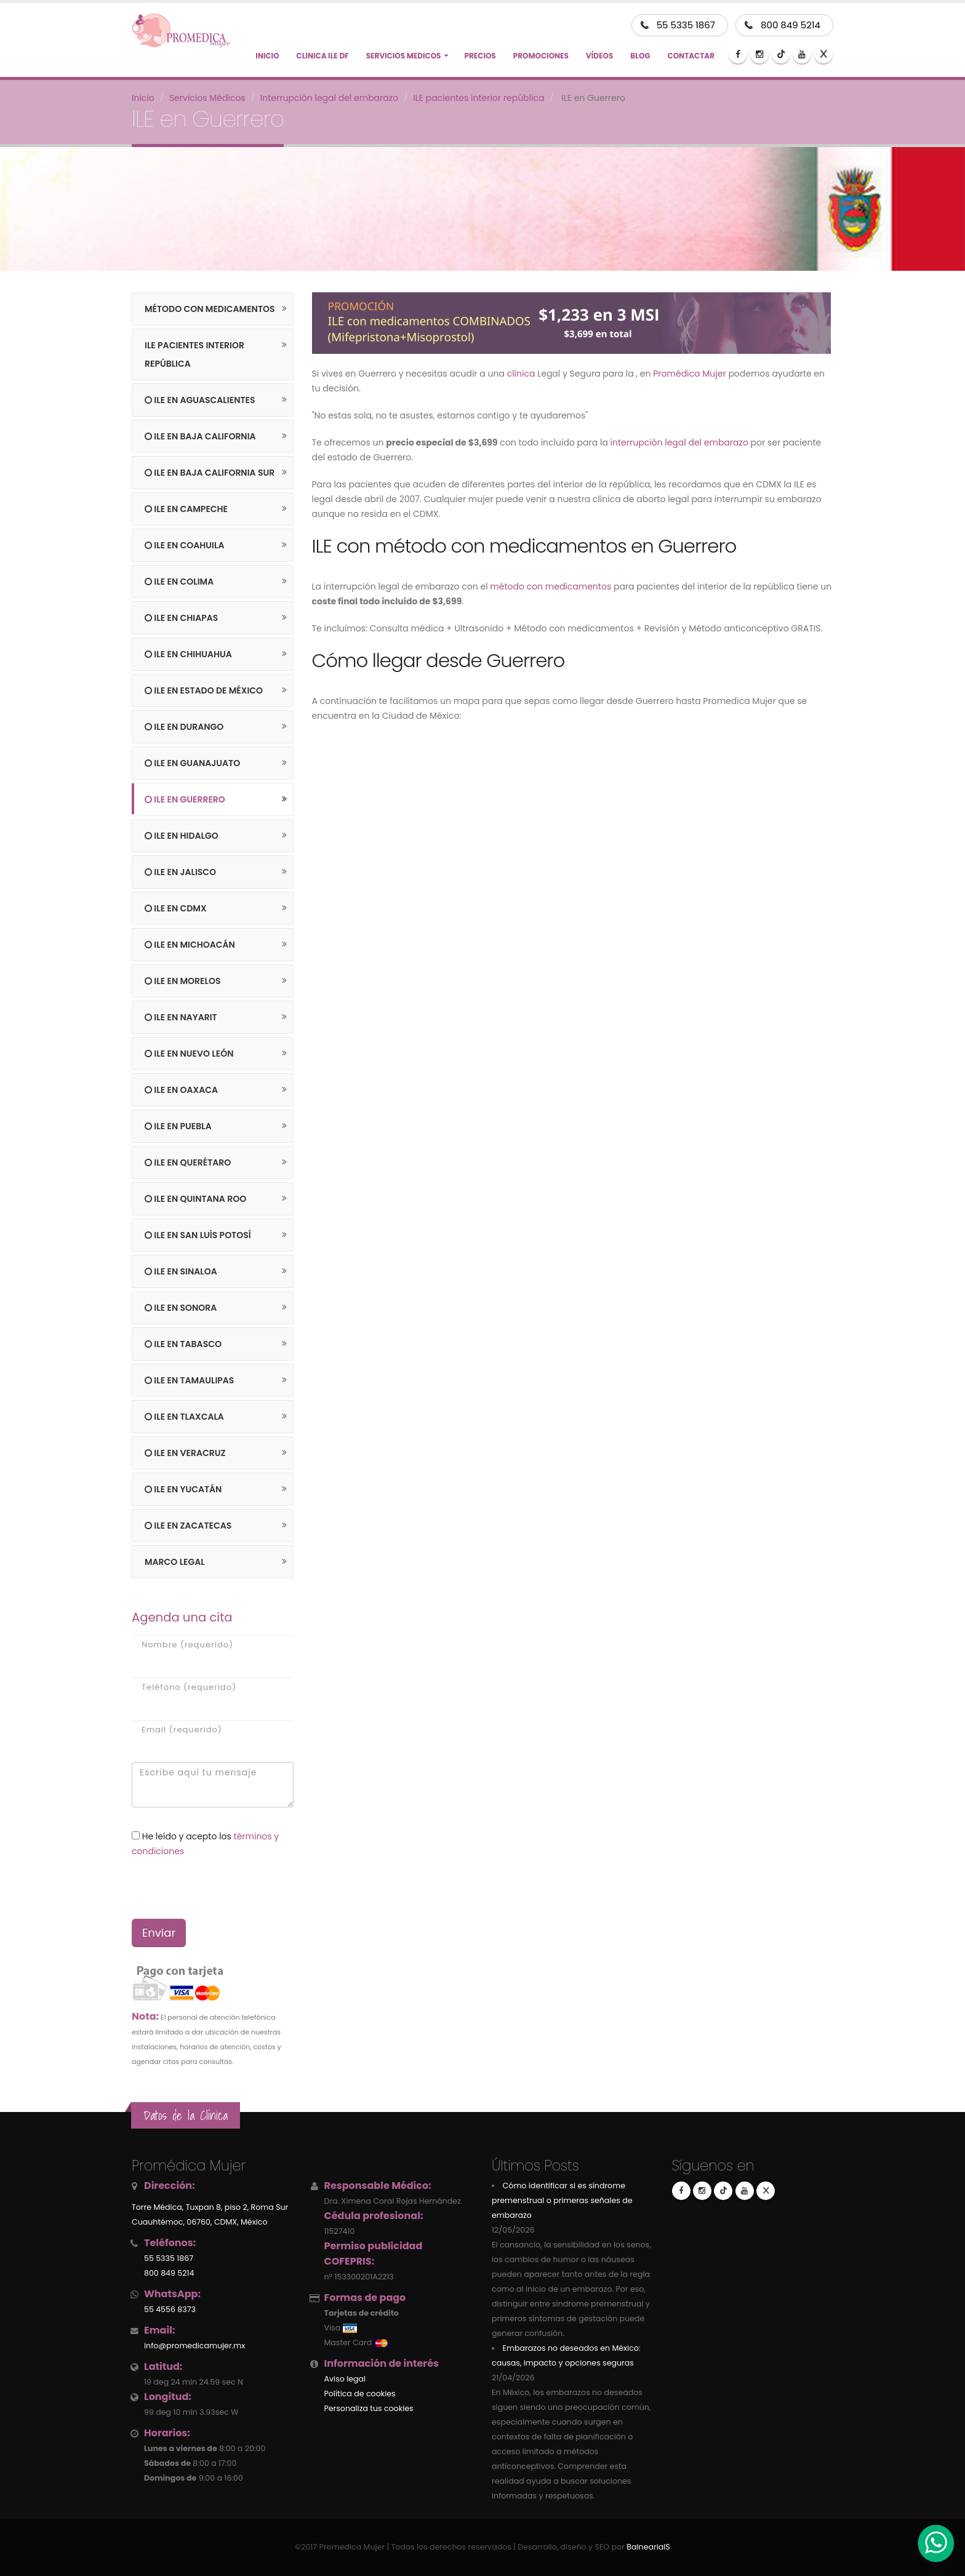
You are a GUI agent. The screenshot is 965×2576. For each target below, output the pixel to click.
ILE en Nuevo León (189, 1053)
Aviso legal (345, 2379)
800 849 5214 (790, 24)
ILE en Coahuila (184, 545)
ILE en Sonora (181, 1308)
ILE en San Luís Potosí (198, 1235)
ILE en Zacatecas (188, 1525)
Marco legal (175, 1562)
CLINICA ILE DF (323, 55)
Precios (479, 55)
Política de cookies (360, 2393)
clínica (521, 373)
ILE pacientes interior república (194, 354)
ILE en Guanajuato (192, 763)
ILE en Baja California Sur (209, 472)
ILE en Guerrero (185, 799)
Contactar (691, 55)
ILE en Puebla (178, 1126)
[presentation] (197, 1888)
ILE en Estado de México (204, 690)
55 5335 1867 (686, 24)
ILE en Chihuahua (188, 654)
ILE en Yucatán (183, 1489)
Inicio (267, 55)
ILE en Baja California (200, 436)
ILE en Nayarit (181, 1017)
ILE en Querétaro (188, 1162)
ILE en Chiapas (181, 618)
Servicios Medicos (403, 55)
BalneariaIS (648, 2547)
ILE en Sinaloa (181, 1271)
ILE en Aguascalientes (200, 400)
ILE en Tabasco (183, 1344)
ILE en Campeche (186, 509)
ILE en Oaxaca (181, 1090)
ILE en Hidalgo (181, 836)
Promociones (541, 55)
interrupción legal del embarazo (679, 442)
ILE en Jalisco (180, 872)
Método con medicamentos (209, 309)
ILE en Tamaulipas (189, 1380)
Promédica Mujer (689, 373)
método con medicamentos (550, 586)
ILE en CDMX (176, 908)
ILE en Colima (179, 581)
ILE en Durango (184, 727)
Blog (640, 55)
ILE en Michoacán (190, 944)
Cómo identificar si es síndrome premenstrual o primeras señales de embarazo (562, 2200)
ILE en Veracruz (185, 1453)
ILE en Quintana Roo (195, 1199)
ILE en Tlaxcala (184, 1416)
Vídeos (599, 55)
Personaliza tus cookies (369, 2408)
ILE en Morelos (182, 981)
